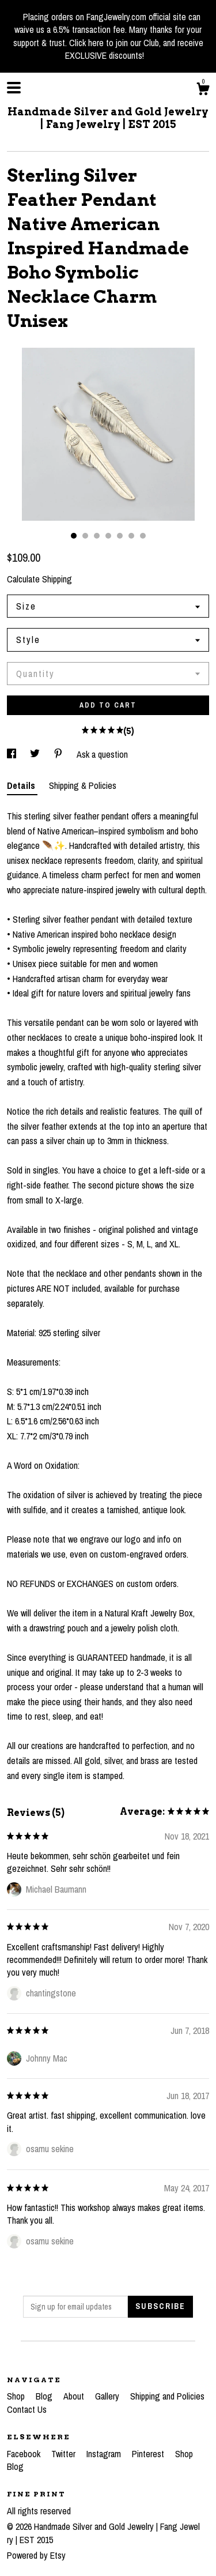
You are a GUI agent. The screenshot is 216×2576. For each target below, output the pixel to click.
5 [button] (120, 536)
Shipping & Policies (82, 785)
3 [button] (97, 536)
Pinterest (149, 2453)
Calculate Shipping (39, 579)
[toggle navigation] (14, 87)
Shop (17, 2396)
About (74, 2396)
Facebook (25, 2453)
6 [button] (131, 536)
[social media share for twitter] (36, 754)
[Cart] (202, 90)
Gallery (108, 2396)
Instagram (104, 2453)
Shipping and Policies (167, 2396)
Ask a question (102, 754)
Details (22, 785)
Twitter (64, 2453)
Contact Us (27, 2409)
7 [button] (143, 536)
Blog (45, 2396)
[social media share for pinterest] (59, 754)
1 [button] (74, 536)
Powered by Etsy (36, 2555)
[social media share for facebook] (12, 754)
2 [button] (85, 536)
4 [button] (108, 536)
